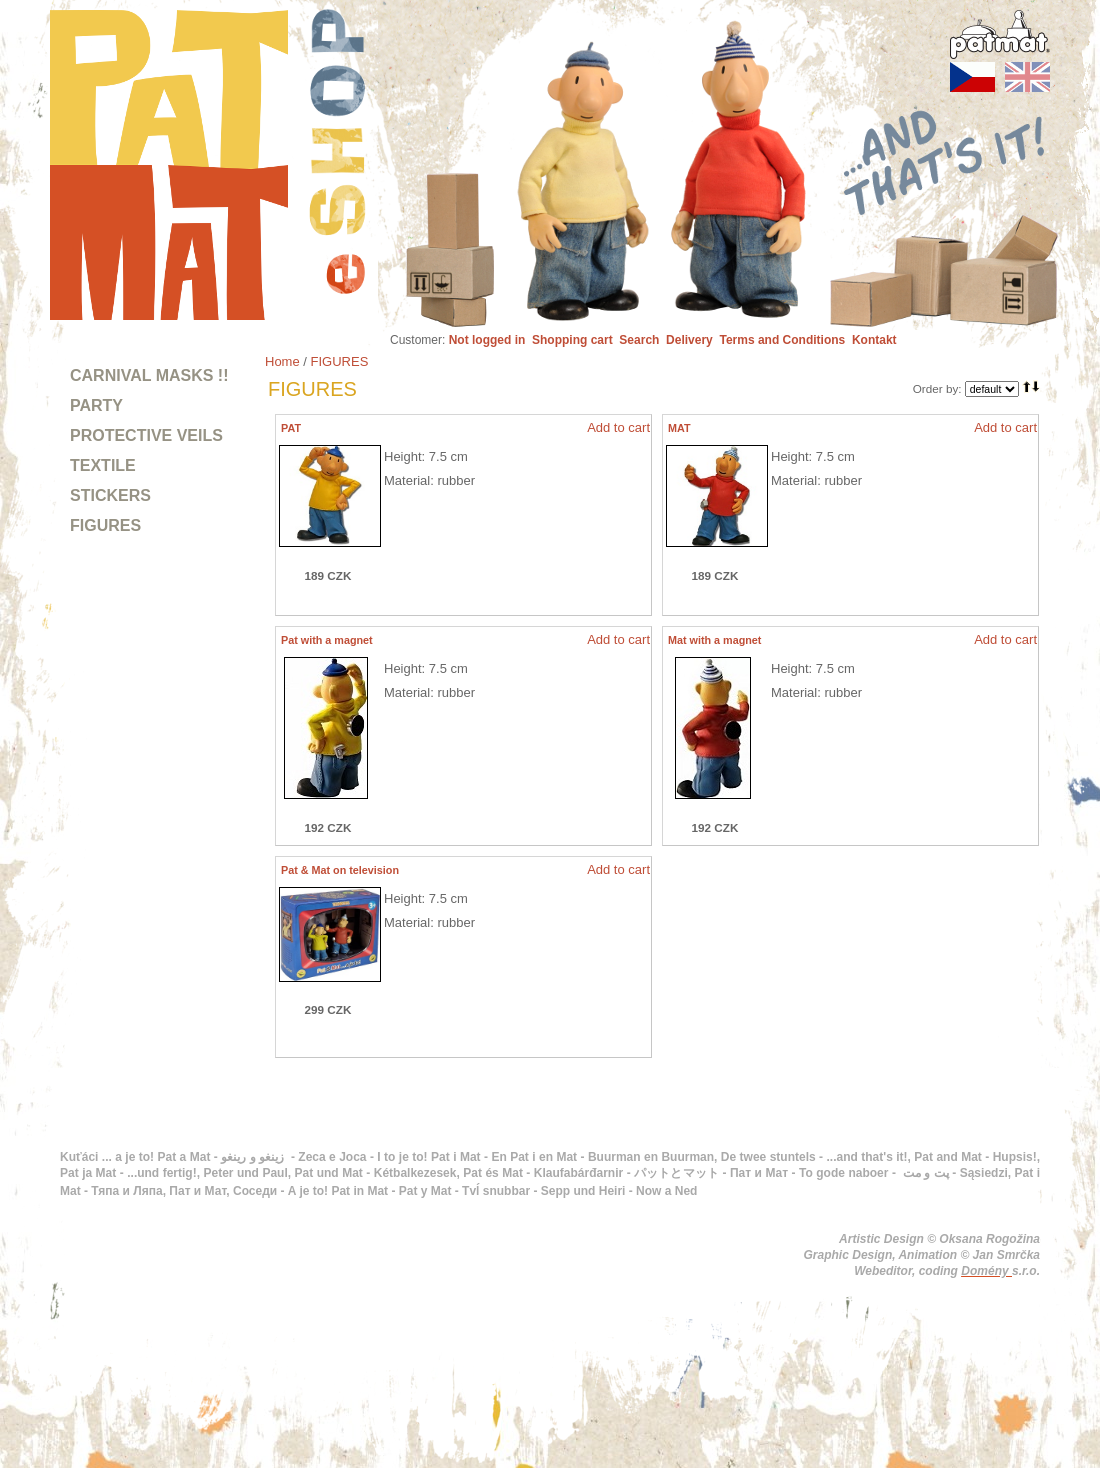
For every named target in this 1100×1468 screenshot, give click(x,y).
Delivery (689, 340)
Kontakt (874, 340)
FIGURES (105, 525)
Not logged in (487, 340)
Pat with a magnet (327, 640)
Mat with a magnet (714, 640)
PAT (291, 428)
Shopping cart (572, 340)
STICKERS (110, 495)
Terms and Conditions (782, 340)
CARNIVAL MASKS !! (149, 375)
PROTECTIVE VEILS (146, 435)
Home (282, 361)
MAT (679, 428)
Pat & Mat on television (340, 870)
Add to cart (618, 427)
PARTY (96, 405)
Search (639, 340)
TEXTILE (103, 465)
